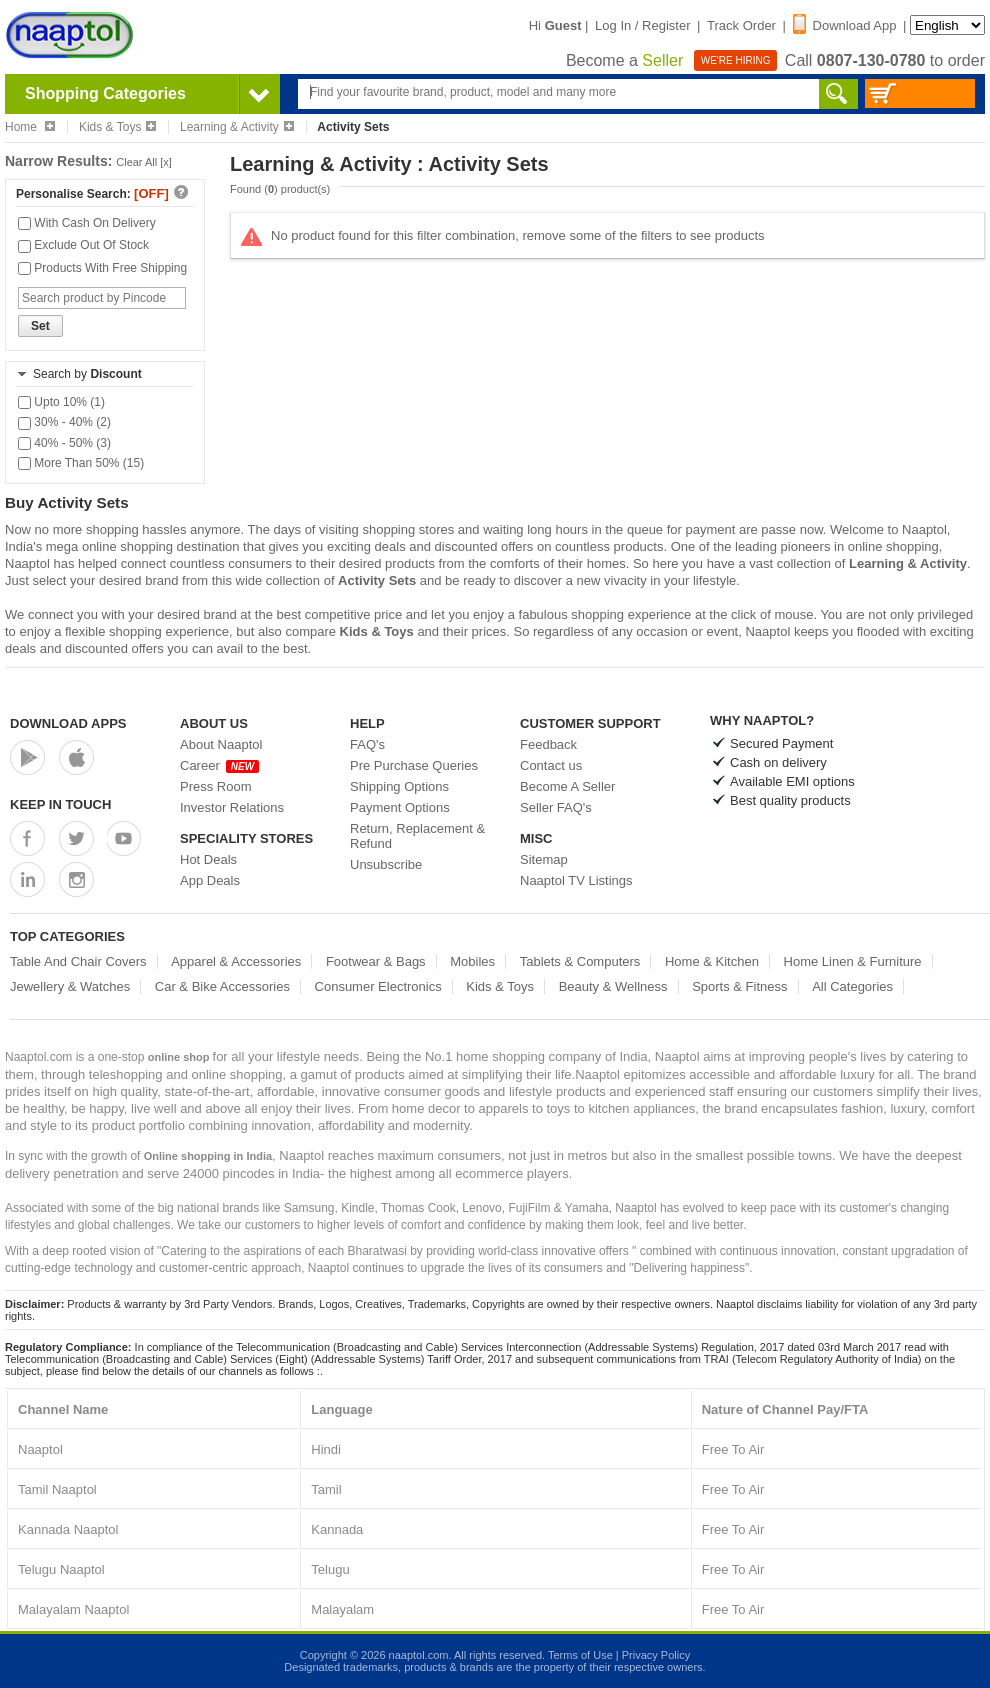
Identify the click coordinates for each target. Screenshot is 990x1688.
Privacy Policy (656, 1655)
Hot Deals (208, 859)
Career (219, 765)
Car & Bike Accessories (222, 986)
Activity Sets (377, 580)
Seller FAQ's (556, 807)
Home (30, 127)
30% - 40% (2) (64, 422)
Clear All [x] (144, 162)
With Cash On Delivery (87, 223)
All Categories (852, 986)
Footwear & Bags (376, 961)
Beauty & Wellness (613, 986)
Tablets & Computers (580, 961)
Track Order (741, 25)
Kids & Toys (117, 127)
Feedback (548, 744)
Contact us (551, 765)
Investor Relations (232, 807)
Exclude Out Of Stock (83, 245)
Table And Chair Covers (78, 961)
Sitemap (544, 859)
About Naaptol (221, 744)
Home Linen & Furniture (853, 961)
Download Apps (68, 723)
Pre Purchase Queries (414, 765)
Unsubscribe (386, 864)
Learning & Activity (237, 127)
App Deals (210, 880)
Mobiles (472, 961)
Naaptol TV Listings (576, 880)
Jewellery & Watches (70, 986)
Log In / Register (642, 25)
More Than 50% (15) (81, 463)
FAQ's (367, 744)
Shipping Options (399, 786)
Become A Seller (567, 786)
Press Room (216, 786)
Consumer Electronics (378, 986)
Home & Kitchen (712, 961)
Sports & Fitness (739, 986)
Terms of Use (580, 1655)
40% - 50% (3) (64, 443)
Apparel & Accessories (236, 961)
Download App (845, 25)
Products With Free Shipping (102, 268)
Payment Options (400, 807)
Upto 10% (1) (61, 402)
